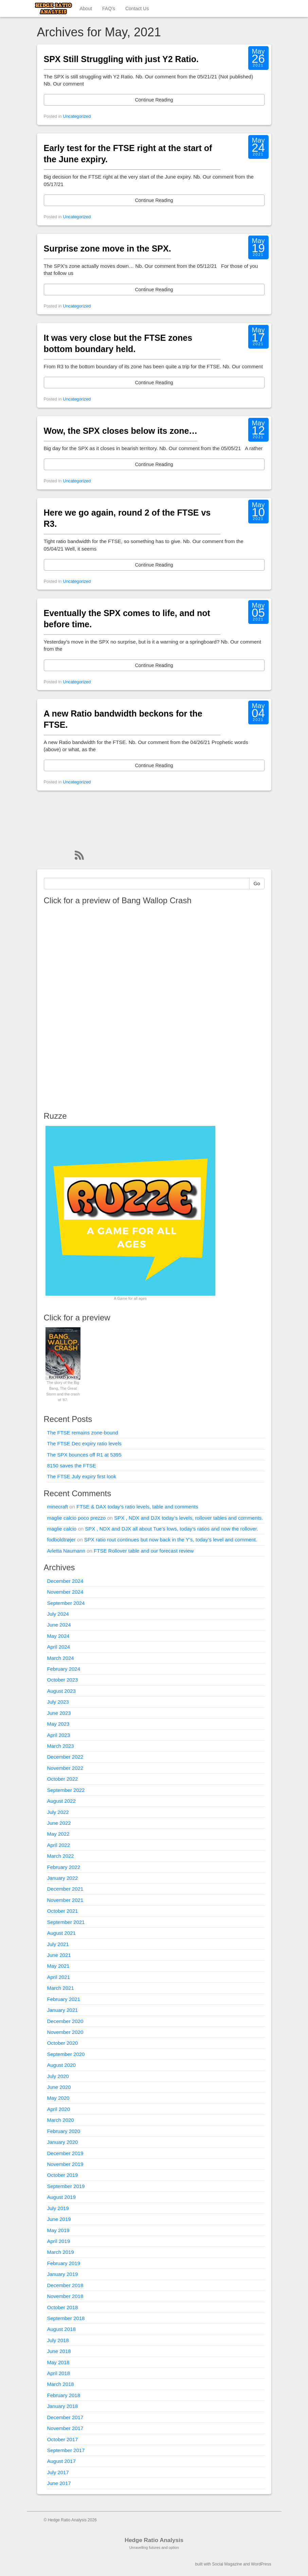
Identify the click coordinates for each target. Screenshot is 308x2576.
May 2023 (58, 1724)
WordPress (261, 2564)
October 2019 (62, 2175)
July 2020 (58, 2076)
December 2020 (65, 2021)
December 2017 (65, 2417)
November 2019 (65, 2164)
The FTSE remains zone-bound (82, 1432)
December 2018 (65, 2285)
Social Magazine (227, 2564)
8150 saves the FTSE (71, 1465)
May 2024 (58, 1636)
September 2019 (66, 2186)
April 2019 (58, 2241)
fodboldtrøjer (61, 1539)
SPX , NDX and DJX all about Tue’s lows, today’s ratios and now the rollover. (171, 1529)
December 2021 (65, 1889)
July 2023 (58, 1702)
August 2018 (61, 2329)
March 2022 (60, 1856)
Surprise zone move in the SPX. (107, 248)
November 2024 (65, 1592)
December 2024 (65, 1581)
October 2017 (62, 2439)
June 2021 (59, 1955)
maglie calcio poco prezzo (76, 1518)
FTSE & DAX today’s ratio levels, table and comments (137, 1506)
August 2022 (61, 1801)
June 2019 (59, 2219)
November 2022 (65, 1768)
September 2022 (66, 1790)
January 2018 (62, 2406)
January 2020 (62, 2142)
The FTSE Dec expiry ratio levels (84, 1443)
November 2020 (65, 2032)
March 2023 (60, 1746)
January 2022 (62, 1878)
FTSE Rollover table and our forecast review (144, 1551)
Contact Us (137, 8)
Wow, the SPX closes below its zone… (121, 430)
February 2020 (63, 2131)
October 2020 (62, 2043)
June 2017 (59, 2483)
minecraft (57, 1506)
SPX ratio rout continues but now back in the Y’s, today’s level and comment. (170, 1539)
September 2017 (66, 2450)
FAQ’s (108, 8)
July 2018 (58, 2340)
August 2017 (61, 2461)
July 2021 (58, 1944)
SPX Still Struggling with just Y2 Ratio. (121, 59)
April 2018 (58, 2373)
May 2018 (58, 2362)
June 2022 (59, 1823)
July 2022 (58, 1812)
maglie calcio (62, 1529)
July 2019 (58, 2208)
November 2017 (65, 2428)
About (86, 8)
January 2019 (62, 2274)
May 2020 (58, 2098)
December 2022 (65, 1757)
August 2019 (61, 2197)
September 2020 (66, 2054)
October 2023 (62, 1680)
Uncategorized (77, 116)
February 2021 (63, 1999)
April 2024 (58, 1647)
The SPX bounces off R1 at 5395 (84, 1455)
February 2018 (63, 2395)
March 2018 (60, 2384)
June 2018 (59, 2351)
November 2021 (65, 1900)
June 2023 (59, 1713)
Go (257, 883)
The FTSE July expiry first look (81, 1476)
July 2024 (58, 1614)
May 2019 (58, 2230)
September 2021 (66, 1922)
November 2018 (65, 2296)
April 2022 (58, 1845)
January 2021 (62, 2010)
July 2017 (58, 2472)
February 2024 (63, 1669)
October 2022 (62, 1779)
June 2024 (59, 1625)
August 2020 (61, 2065)
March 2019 (60, 2252)
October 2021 (62, 1911)
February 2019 (63, 2263)
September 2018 (66, 2318)
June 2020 (59, 2087)
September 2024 (66, 1603)
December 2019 (65, 2153)
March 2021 (60, 1988)
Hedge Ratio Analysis (154, 2540)
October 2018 (62, 2307)
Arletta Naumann (66, 1551)
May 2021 (58, 1966)
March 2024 (60, 1658)
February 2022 (63, 1867)
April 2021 (58, 1977)
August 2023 (61, 1691)
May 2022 (58, 1834)
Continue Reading (154, 100)
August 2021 (61, 1933)
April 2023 (58, 1735)
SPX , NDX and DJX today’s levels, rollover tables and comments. (188, 1518)
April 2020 (58, 2109)
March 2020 (60, 2120)
